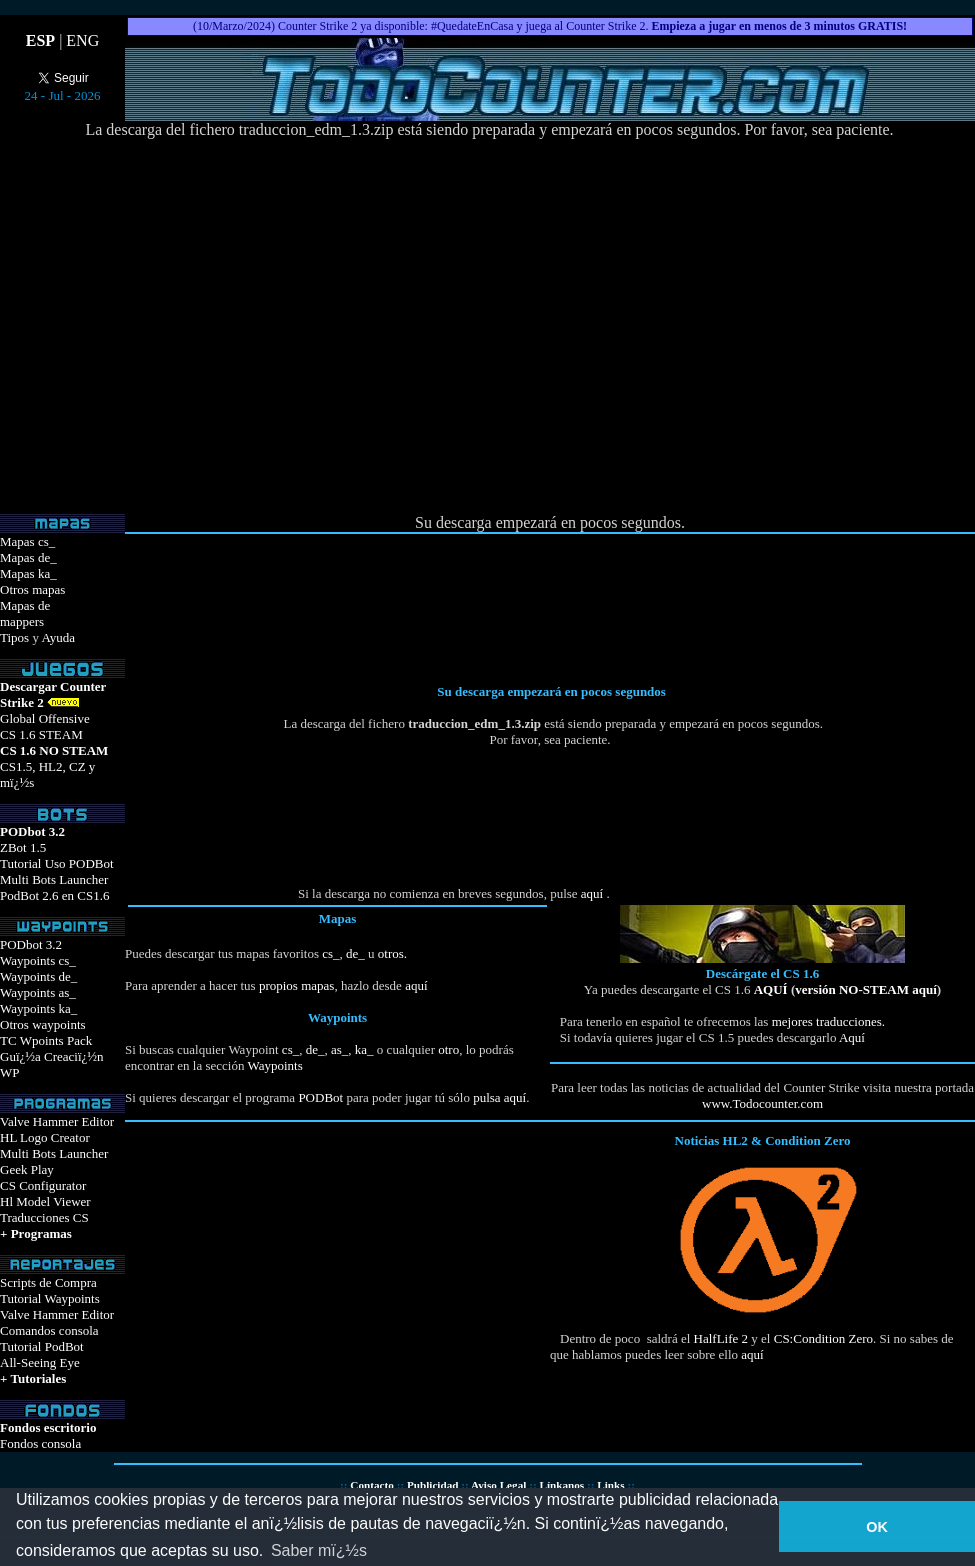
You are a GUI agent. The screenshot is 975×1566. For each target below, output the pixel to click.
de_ (354, 953)
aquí (592, 893)
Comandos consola (49, 1330)
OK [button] (877, 1527)
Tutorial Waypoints (50, 1298)
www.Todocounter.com (762, 1103)
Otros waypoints (43, 1024)
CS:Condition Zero (823, 1338)
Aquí (852, 1037)
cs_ (330, 953)
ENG (82, 40)
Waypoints (274, 1065)
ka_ (364, 1049)
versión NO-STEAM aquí (866, 989)
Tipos (14, 637)
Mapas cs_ (27, 541)
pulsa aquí (499, 1097)
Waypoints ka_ (38, 1008)
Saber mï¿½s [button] (319, 1550)
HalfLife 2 (721, 1338)
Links (610, 1485)
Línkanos (561, 1485)
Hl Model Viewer (45, 1201)
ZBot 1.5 (23, 847)
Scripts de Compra (48, 1282)
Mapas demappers (25, 613)
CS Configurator (43, 1185)
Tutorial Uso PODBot (57, 863)
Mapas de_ (28, 557)
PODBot (320, 1097)
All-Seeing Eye (40, 1362)
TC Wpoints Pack (46, 1040)
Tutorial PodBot (42, 1346)
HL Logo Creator (45, 1137)
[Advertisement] (668, 326)
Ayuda (57, 637)
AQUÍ (771, 989)
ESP (40, 40)
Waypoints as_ (38, 992)
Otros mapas (32, 589)
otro (448, 1049)
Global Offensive (45, 718)
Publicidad (433, 1485)
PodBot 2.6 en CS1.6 (54, 895)
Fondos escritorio (48, 1427)
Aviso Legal (498, 1485)
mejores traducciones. (826, 1021)
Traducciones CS (44, 1217)
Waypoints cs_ (38, 960)
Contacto (372, 1485)
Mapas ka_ (28, 573)
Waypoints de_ (38, 976)
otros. (391, 953)
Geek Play (27, 1169)
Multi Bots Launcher (54, 879)
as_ (339, 1049)
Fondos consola (40, 1443)
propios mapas (296, 985)
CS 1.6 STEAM (41, 734)
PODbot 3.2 (31, 944)
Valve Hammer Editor (57, 1121)
